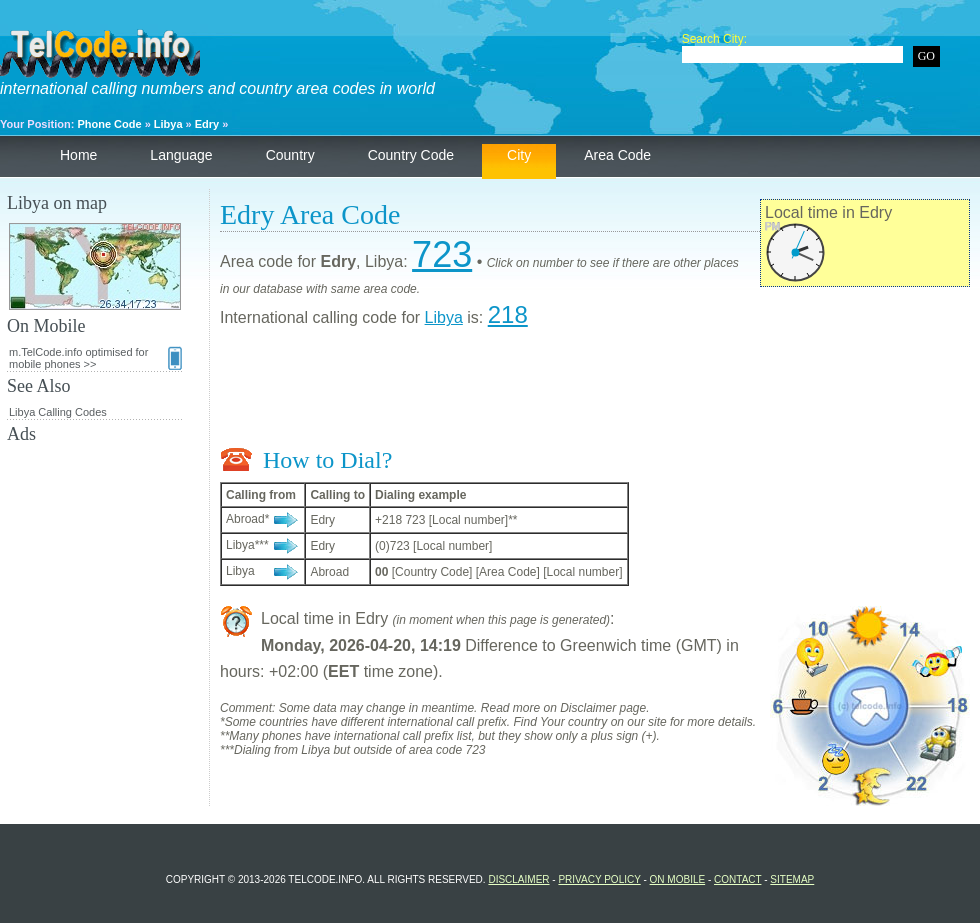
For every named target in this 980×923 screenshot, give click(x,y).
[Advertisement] (595, 392)
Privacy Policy (599, 879)
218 (508, 314)
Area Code (617, 155)
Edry (207, 124)
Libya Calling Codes (58, 412)
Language (181, 155)
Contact (737, 879)
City (519, 155)
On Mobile (678, 879)
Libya (168, 124)
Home (78, 155)
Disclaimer (518, 879)
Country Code (411, 155)
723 (442, 254)
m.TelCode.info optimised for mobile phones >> (95, 358)
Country (290, 155)
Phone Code (109, 124)
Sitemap (792, 879)
